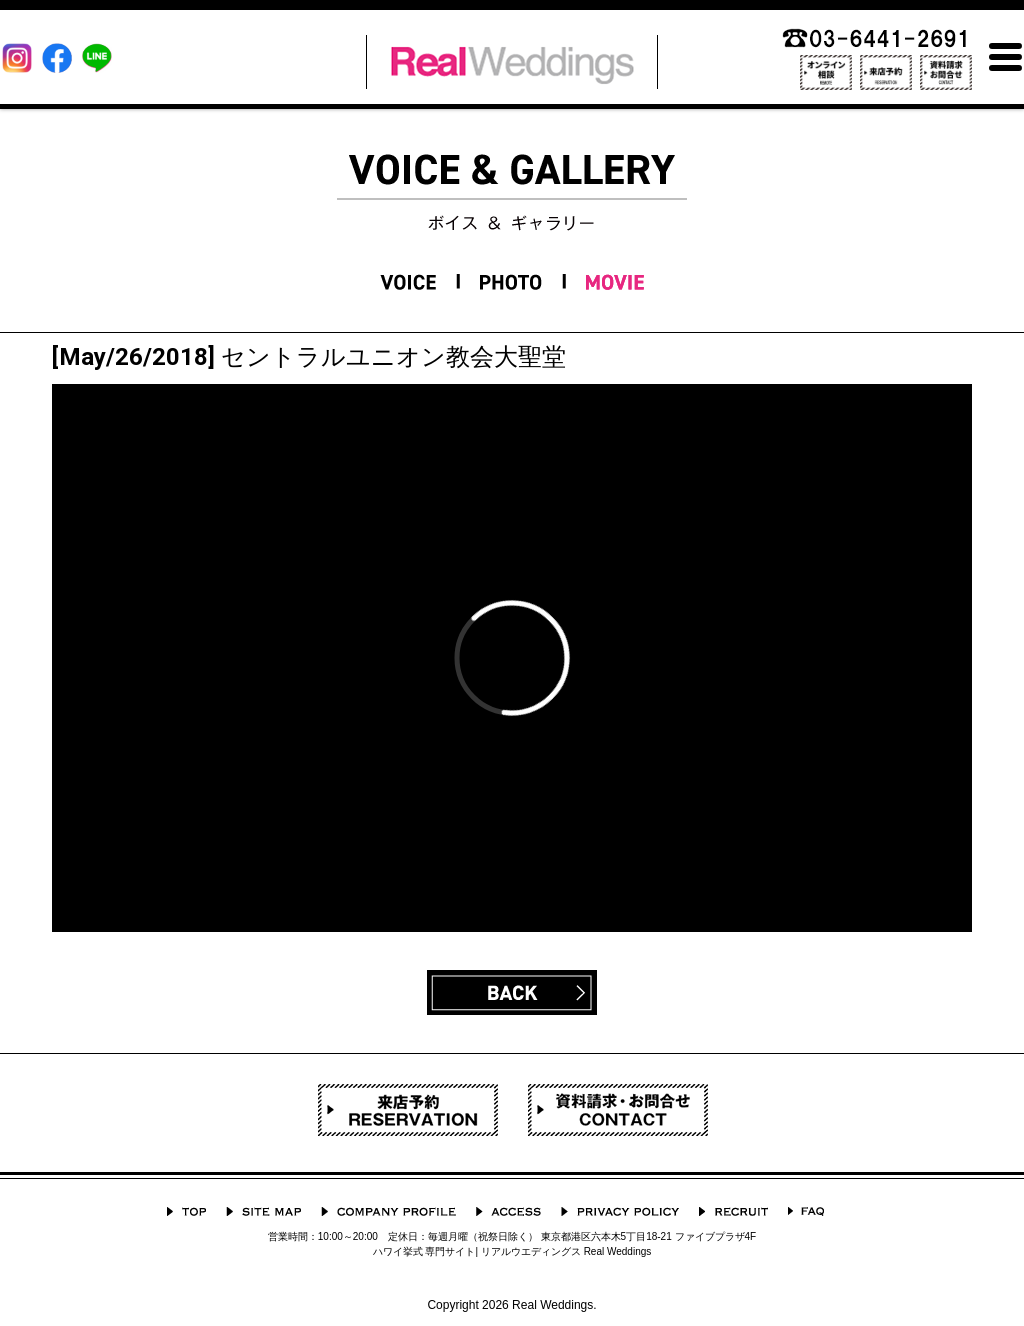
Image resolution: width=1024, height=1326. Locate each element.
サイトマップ (263, 1211)
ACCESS (508, 1211)
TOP (186, 1211)
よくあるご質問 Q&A (806, 1211)
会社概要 (388, 1211)
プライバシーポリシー (620, 1211)
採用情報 (733, 1211)
